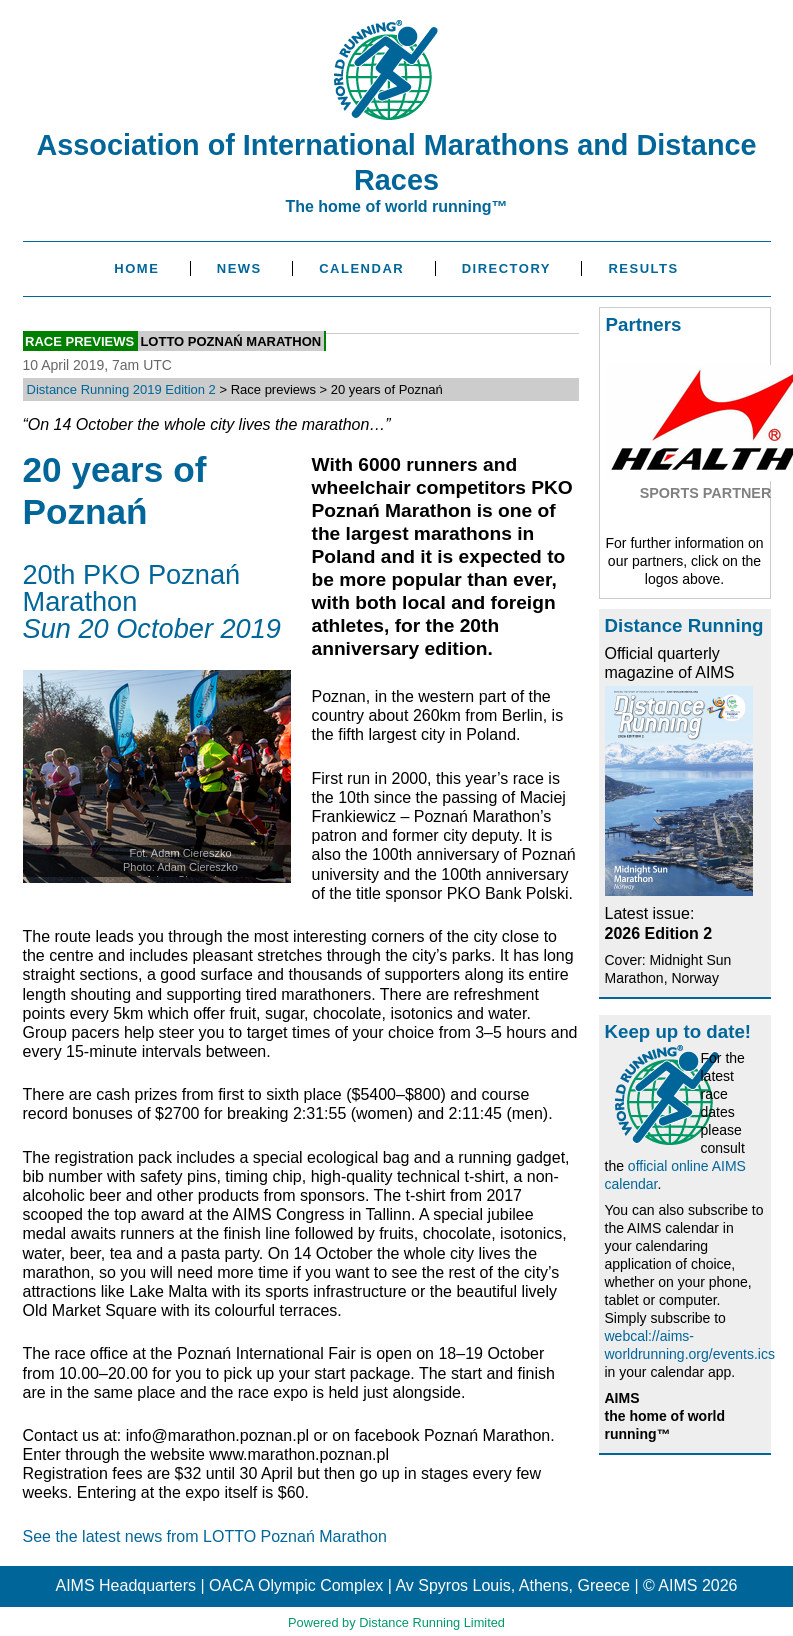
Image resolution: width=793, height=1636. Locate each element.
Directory (506, 268)
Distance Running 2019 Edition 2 (121, 389)
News (239, 268)
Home (136, 268)
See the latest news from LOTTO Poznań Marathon (205, 1536)
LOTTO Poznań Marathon (230, 341)
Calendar (361, 268)
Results (643, 268)
